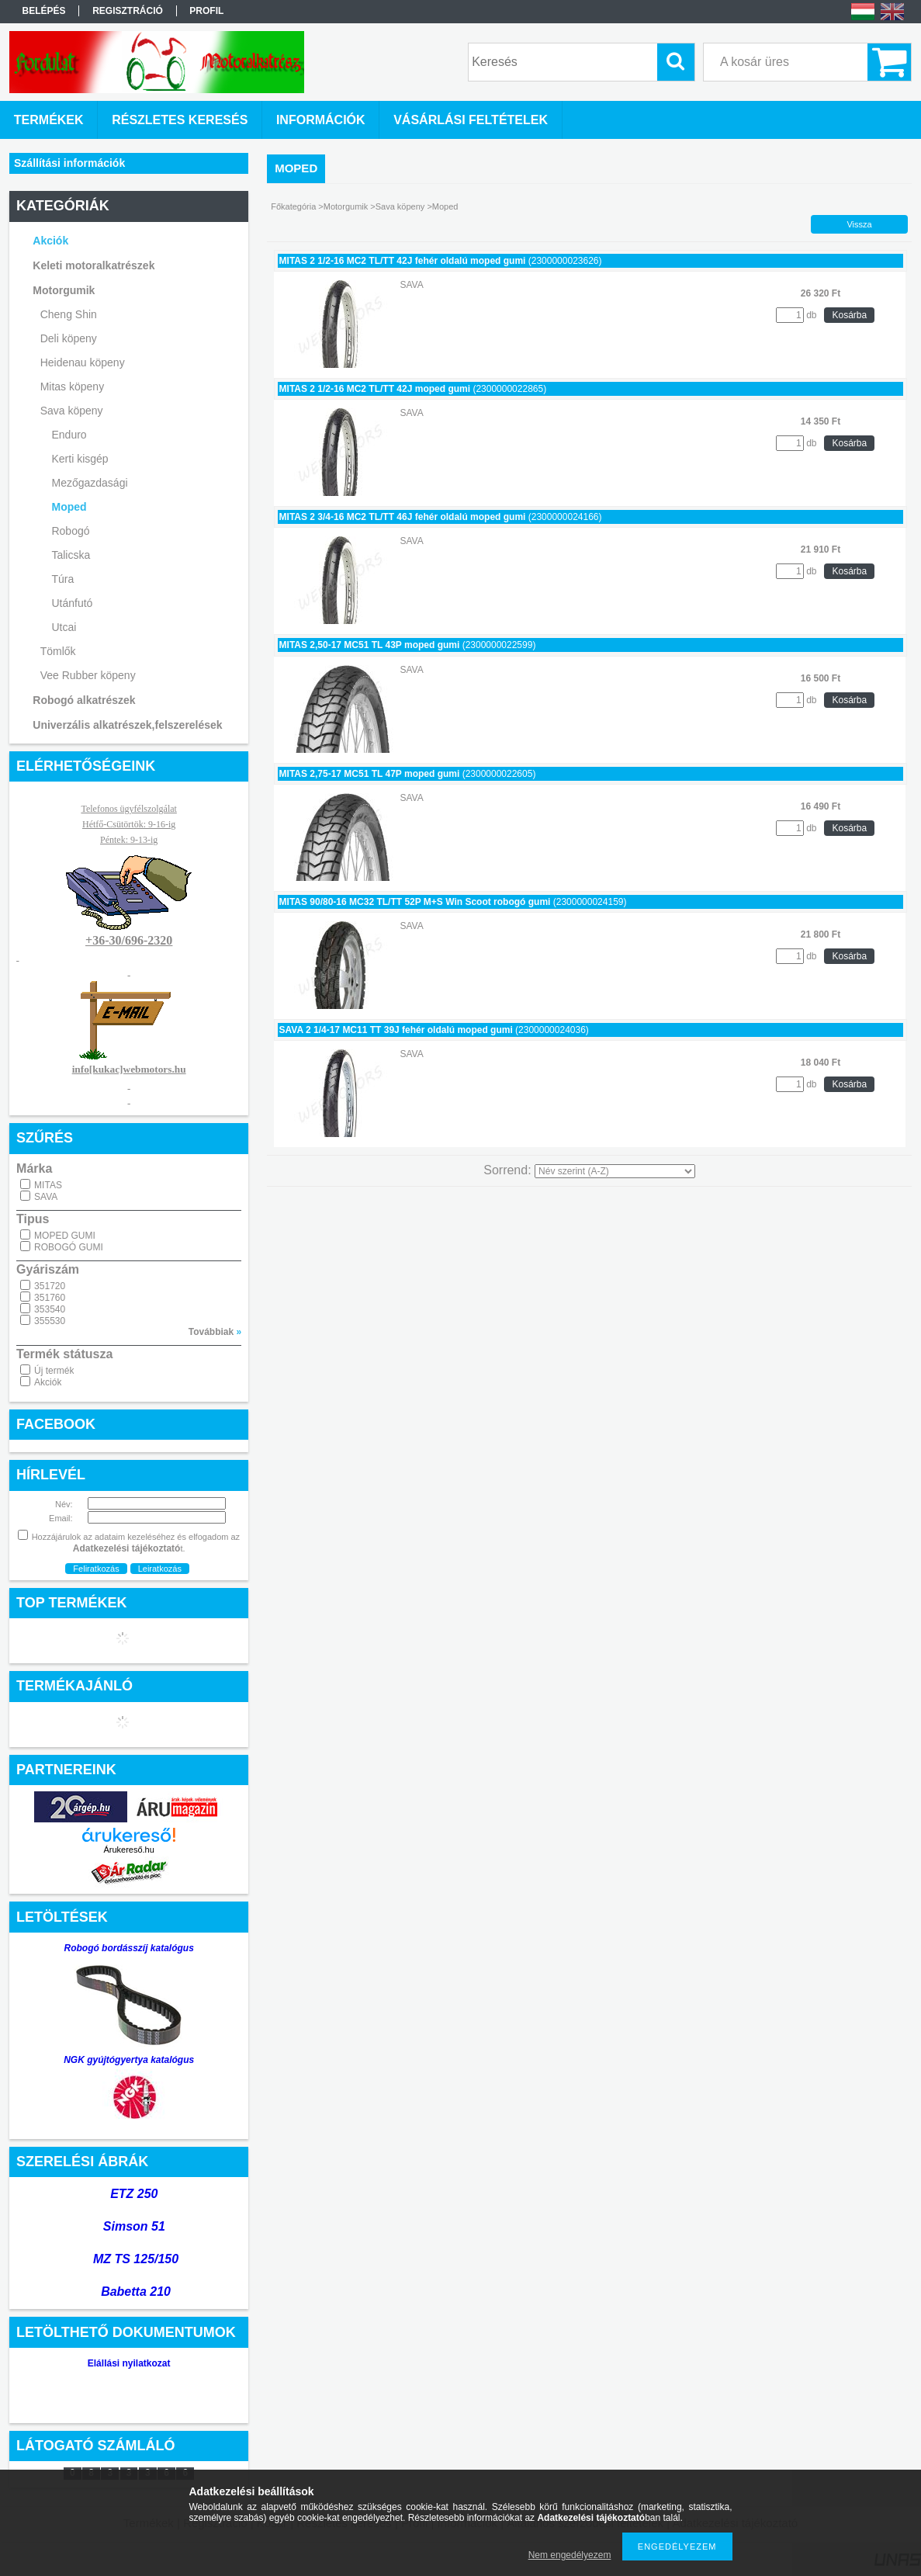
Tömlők (58, 651)
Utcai (63, 627)
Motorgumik (64, 290)
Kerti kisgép (79, 458)
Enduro (68, 434)
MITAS (48, 1185)
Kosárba (849, 315)
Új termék (54, 1370)
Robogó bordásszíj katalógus (128, 1948)
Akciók (47, 1382)
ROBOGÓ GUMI (68, 1247)
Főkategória (293, 206)
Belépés (44, 10)
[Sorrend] (615, 1171)
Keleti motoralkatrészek (93, 265)
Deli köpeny (68, 338)
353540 (49, 1309)
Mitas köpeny (72, 386)
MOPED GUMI (64, 1235)
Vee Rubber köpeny (88, 675)
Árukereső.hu (128, 1849)
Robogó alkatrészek (84, 700)
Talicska (70, 555)
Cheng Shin (68, 314)
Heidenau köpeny (82, 362)
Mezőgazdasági (89, 483)
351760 (49, 1297)
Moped (68, 507)
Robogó (70, 531)
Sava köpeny (71, 410)
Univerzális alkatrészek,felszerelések (127, 725)
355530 (49, 1321)
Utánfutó (71, 603)
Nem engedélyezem (569, 2555)
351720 (49, 1286)
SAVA (45, 1196)
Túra (62, 579)
